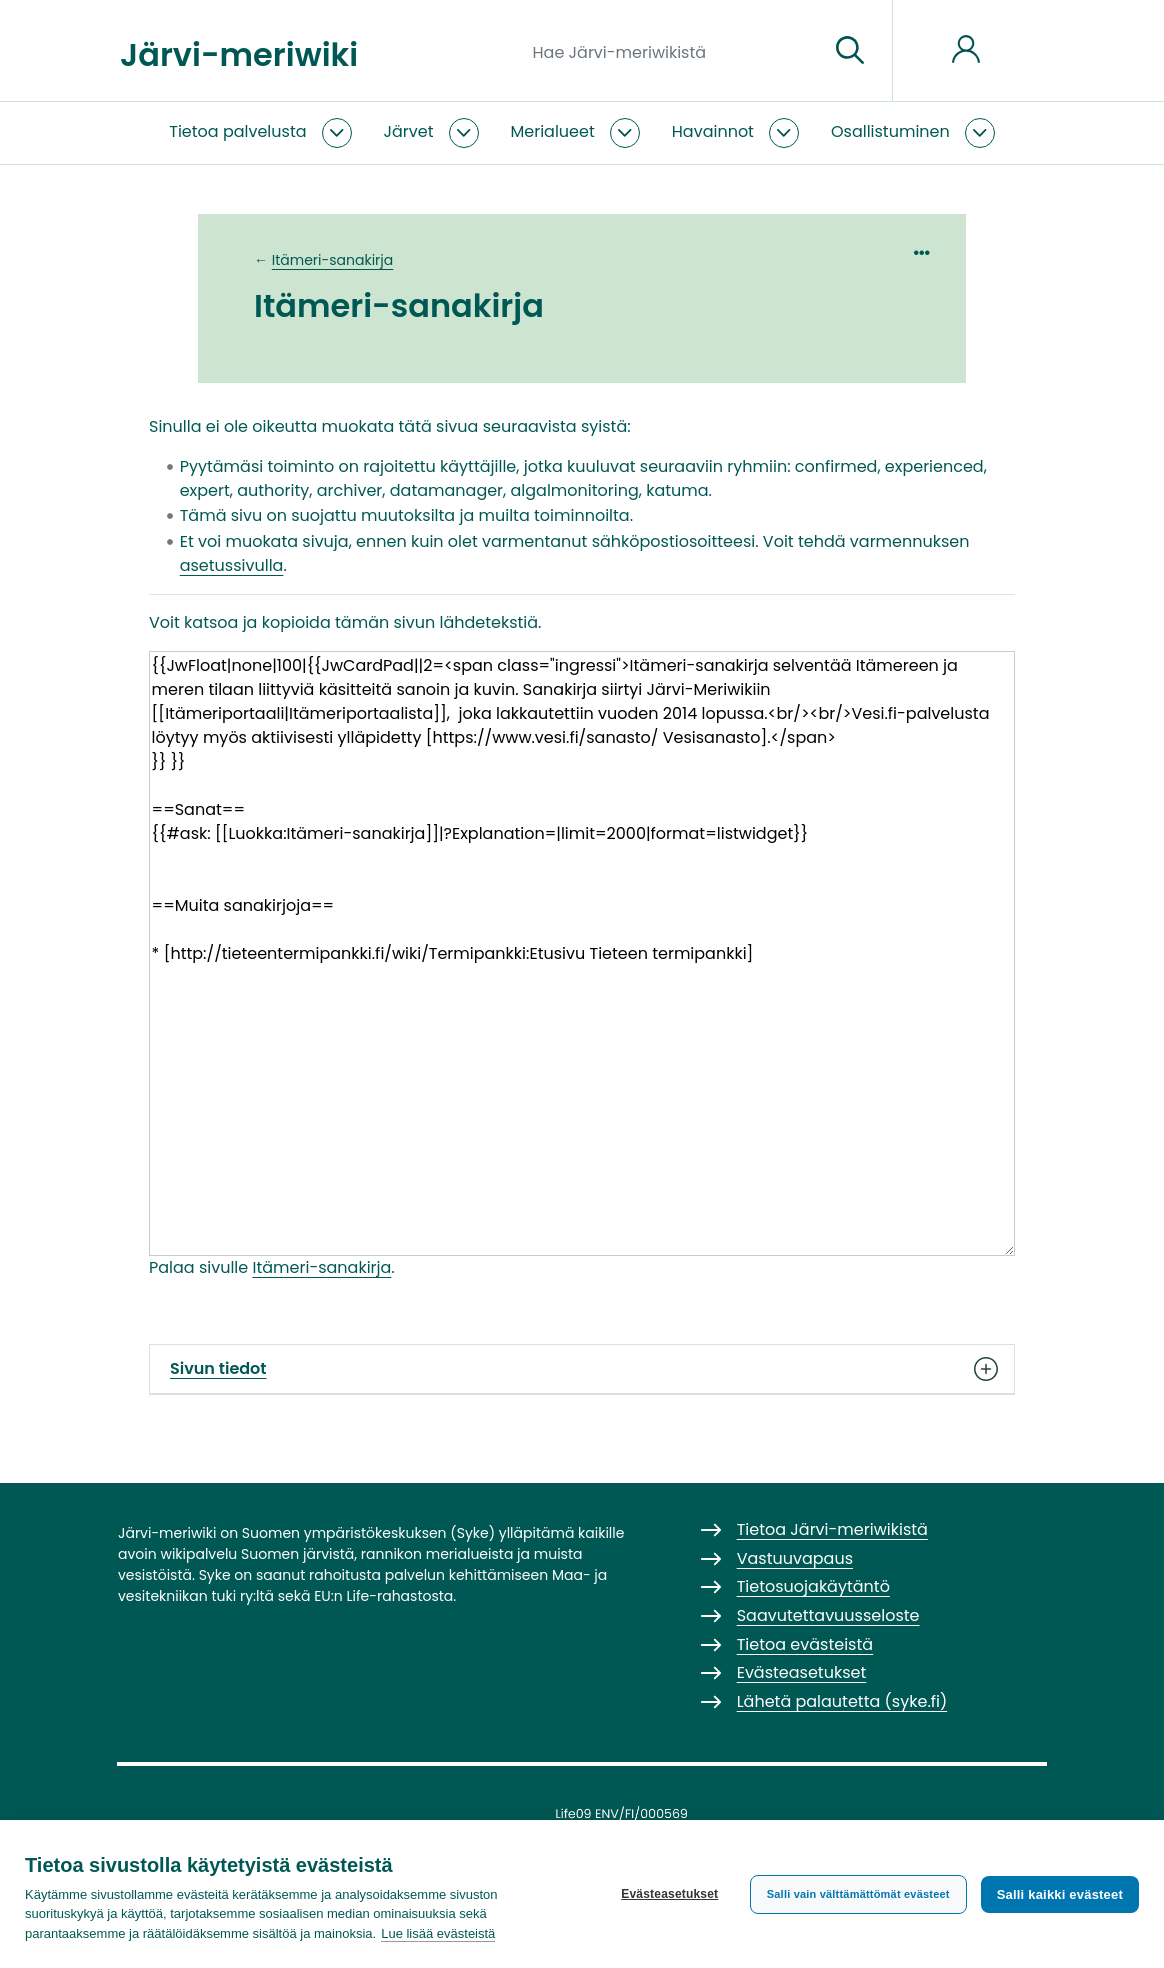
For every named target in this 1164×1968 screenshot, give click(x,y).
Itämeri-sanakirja (333, 260)
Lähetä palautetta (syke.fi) (842, 1701)
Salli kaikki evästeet (1060, 1894)
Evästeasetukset (669, 1894)
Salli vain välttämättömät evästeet (858, 1894)
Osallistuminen (890, 131)
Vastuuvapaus (795, 1558)
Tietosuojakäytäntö (813, 1586)
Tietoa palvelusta (237, 131)
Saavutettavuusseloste (828, 1615)
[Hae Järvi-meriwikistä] (673, 51)
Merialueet (553, 131)
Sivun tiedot (582, 1369)
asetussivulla (232, 565)
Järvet (409, 131)
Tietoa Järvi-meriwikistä (832, 1529)
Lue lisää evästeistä (438, 1933)
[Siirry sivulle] (850, 51)
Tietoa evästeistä (805, 1644)
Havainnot (713, 131)
